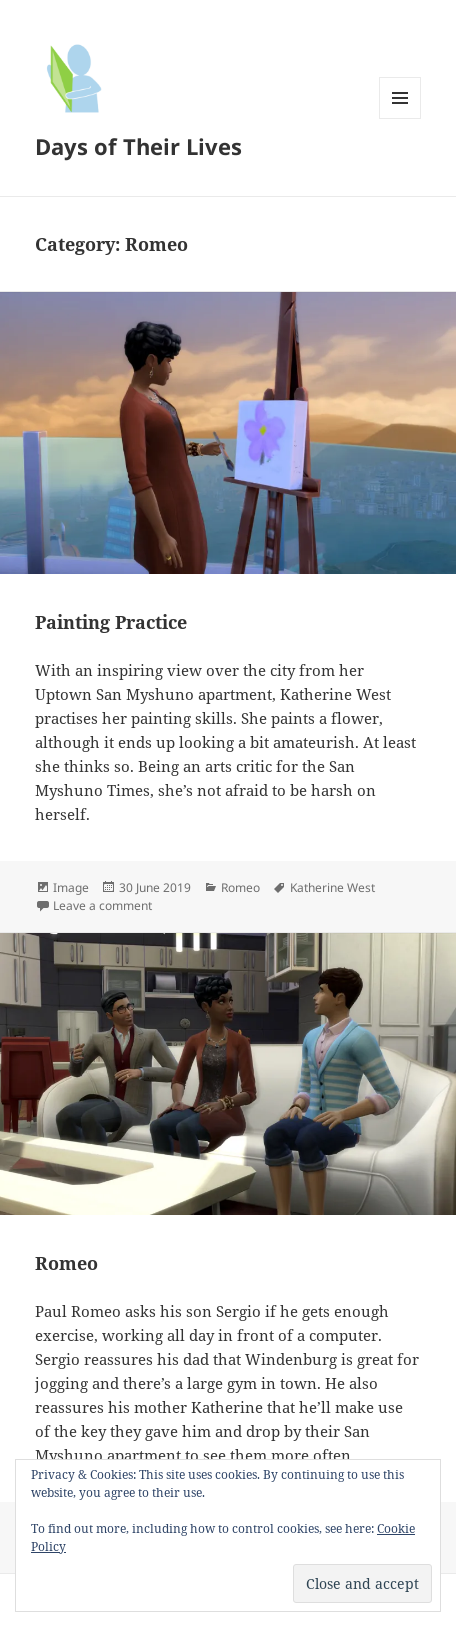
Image (71, 887)
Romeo (240, 887)
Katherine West (332, 887)
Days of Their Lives (138, 146)
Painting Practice (111, 622)
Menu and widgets (400, 118)
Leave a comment (102, 905)
